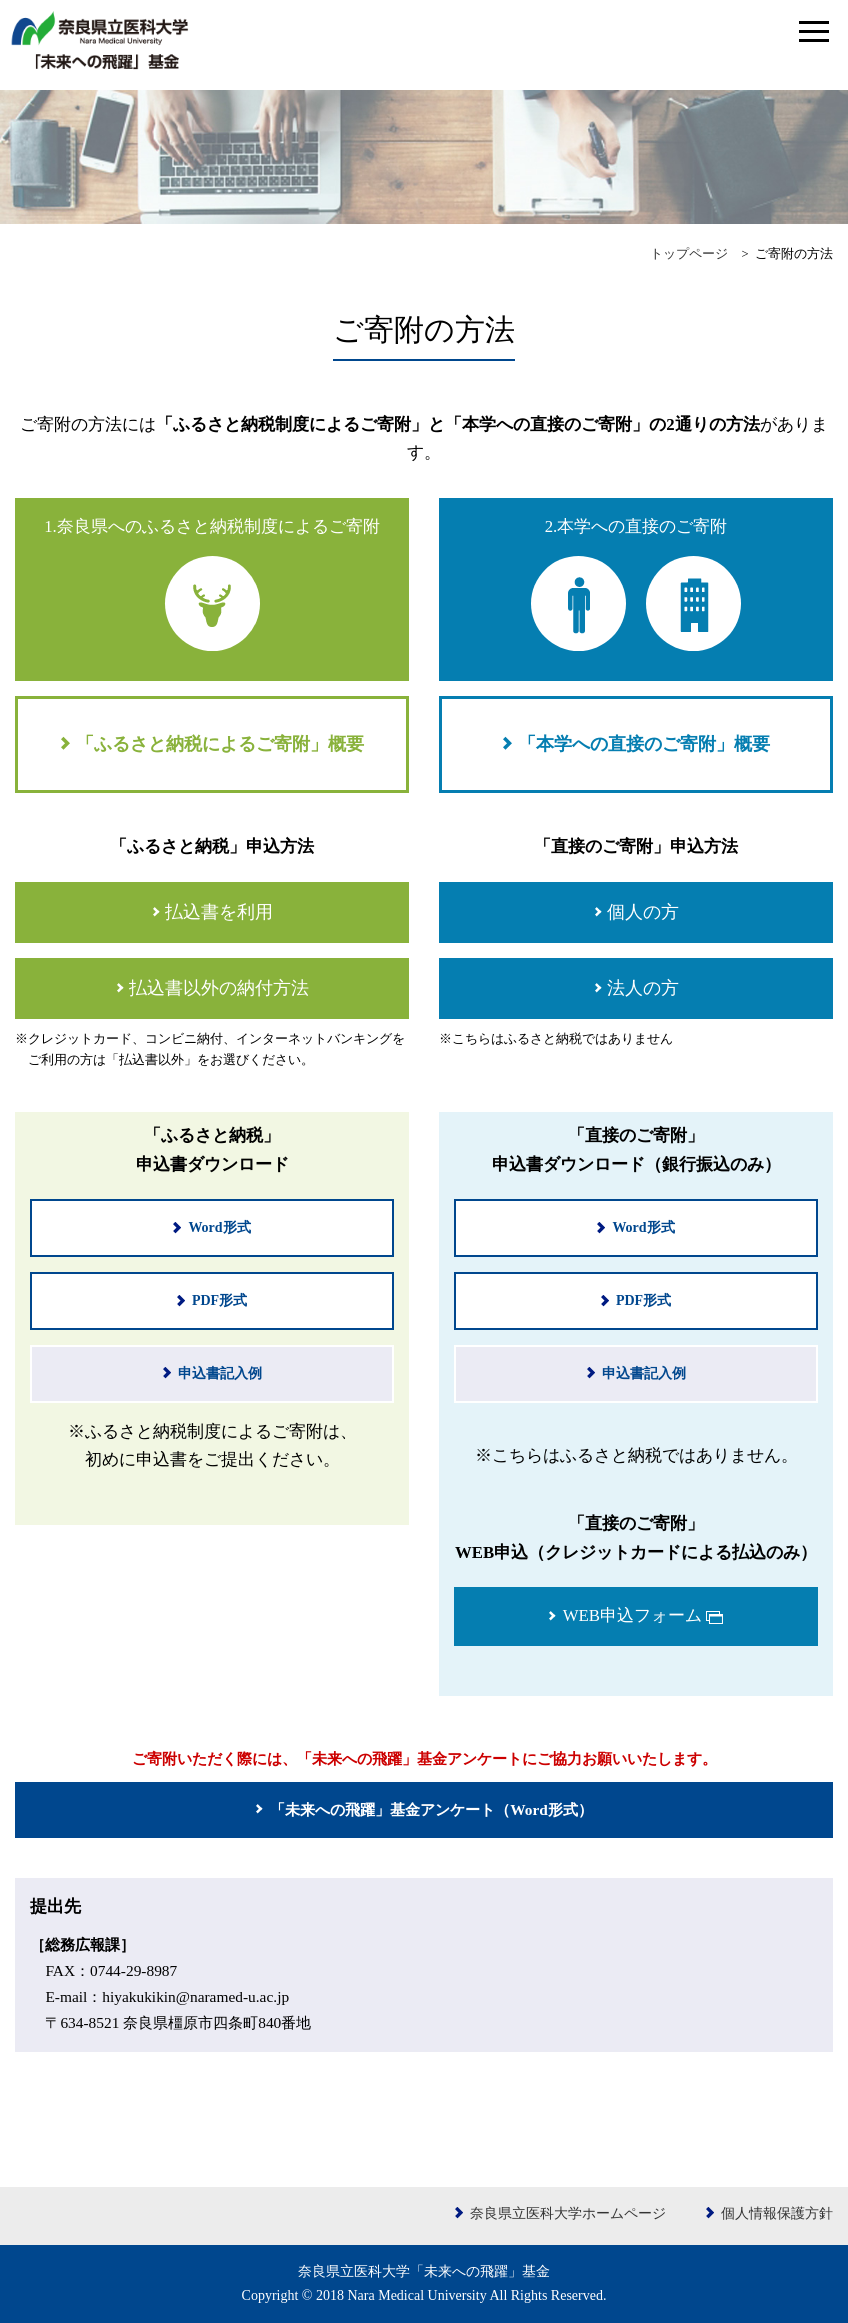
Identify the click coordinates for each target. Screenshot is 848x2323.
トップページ (689, 254)
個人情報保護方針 (777, 2213)
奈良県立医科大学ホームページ (568, 2213)
